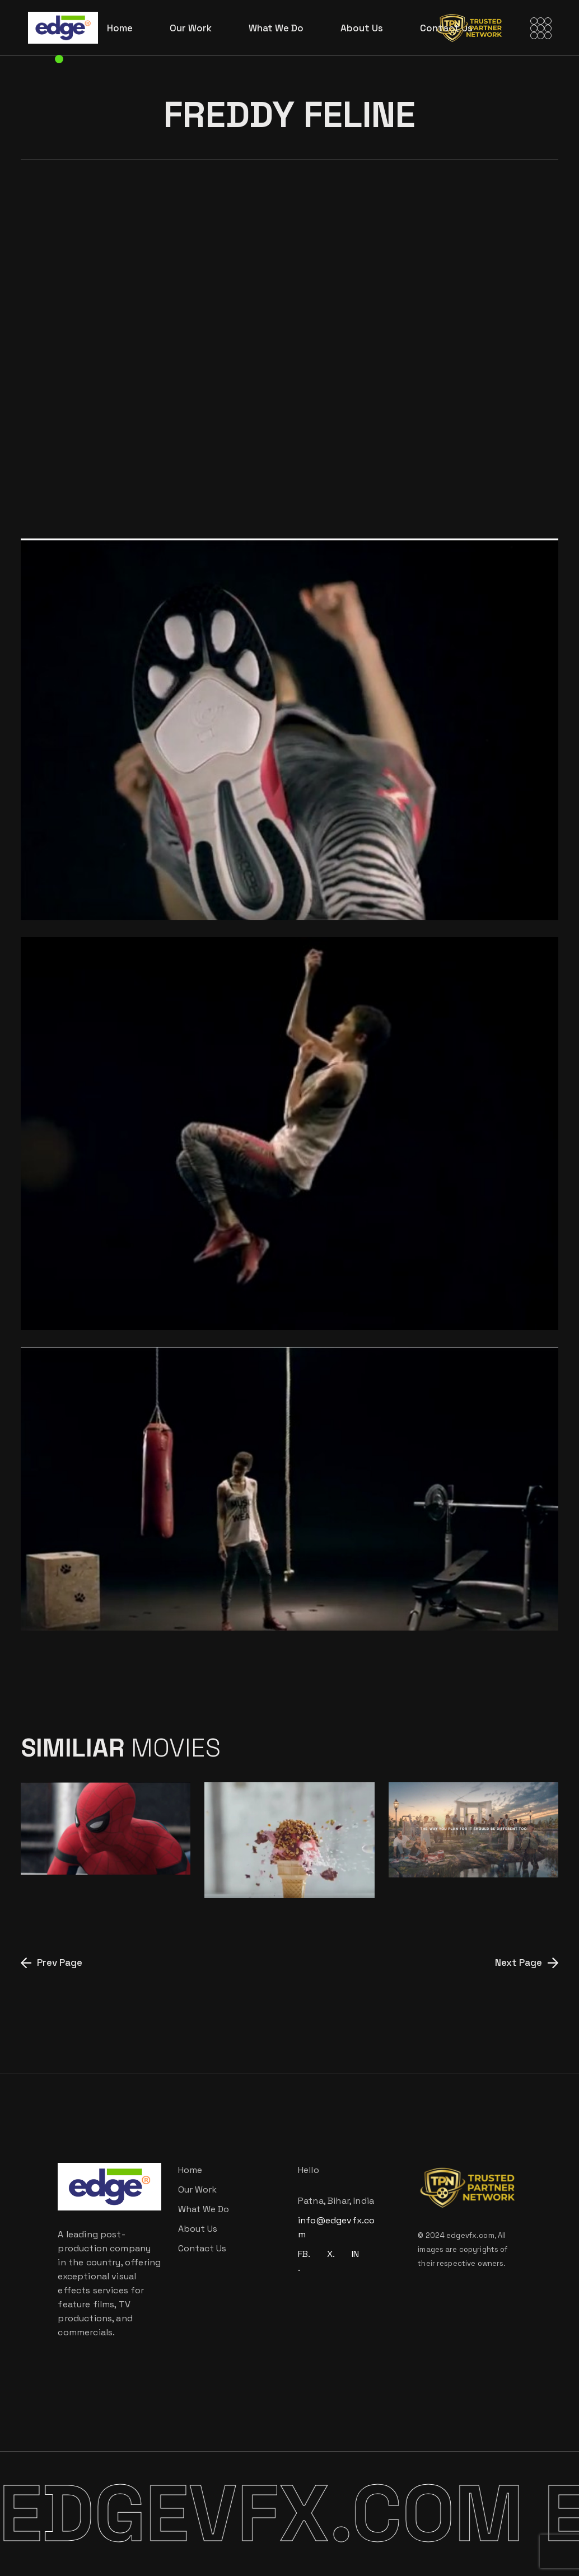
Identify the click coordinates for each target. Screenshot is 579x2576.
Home (190, 2170)
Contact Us (202, 2248)
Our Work (197, 2189)
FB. (304, 2254)
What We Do (203, 2209)
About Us (197, 2229)
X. (331, 2254)
